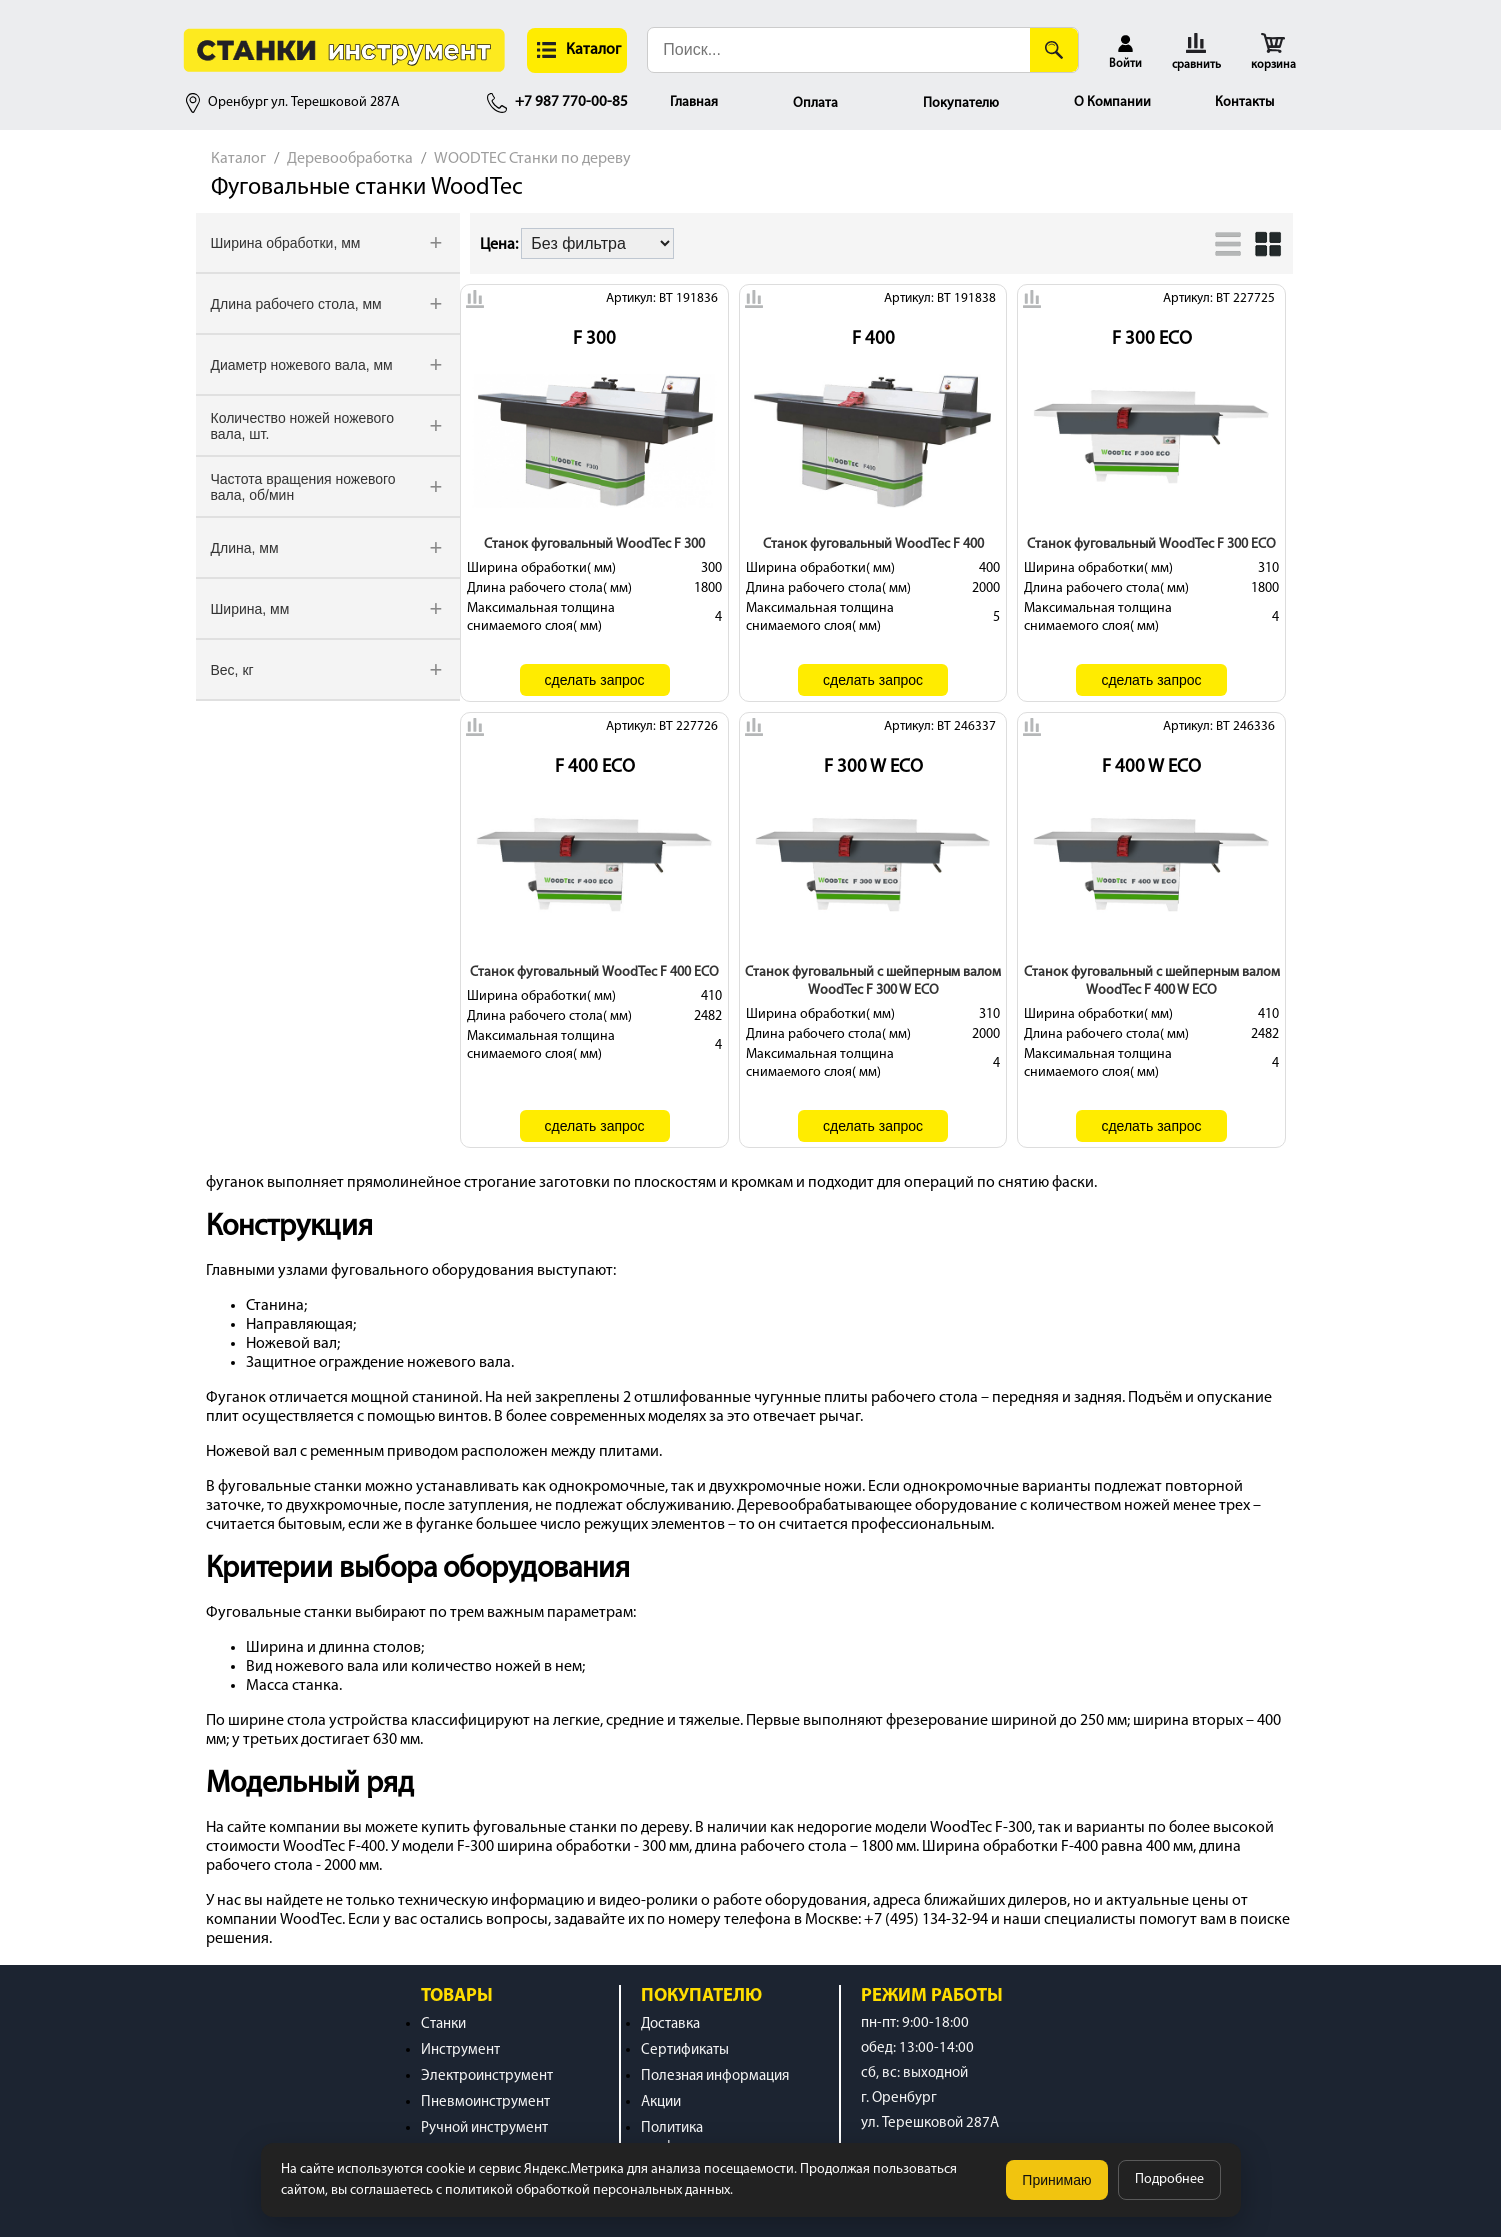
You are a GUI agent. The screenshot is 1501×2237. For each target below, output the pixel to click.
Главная (694, 102)
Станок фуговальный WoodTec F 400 (873, 544)
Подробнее (1169, 2179)
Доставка (670, 2024)
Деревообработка (350, 159)
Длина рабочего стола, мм (296, 304)
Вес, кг (232, 670)
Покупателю (961, 103)
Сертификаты (685, 2050)
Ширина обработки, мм (286, 243)
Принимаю (1056, 2180)
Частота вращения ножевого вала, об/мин (303, 487)
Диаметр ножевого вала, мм (302, 365)
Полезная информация (715, 2076)
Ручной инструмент (484, 2128)
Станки (443, 2024)
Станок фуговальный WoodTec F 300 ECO (1151, 544)
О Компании (1112, 102)
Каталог (238, 159)
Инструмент (460, 2050)
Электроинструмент (487, 2076)
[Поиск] (1054, 50)
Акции (661, 2102)
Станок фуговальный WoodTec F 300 (594, 544)
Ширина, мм (250, 609)
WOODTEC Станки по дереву (532, 159)
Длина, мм (245, 548)
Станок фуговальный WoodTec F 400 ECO (594, 972)
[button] (577, 50)
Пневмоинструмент (485, 2102)
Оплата (815, 103)
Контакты (1244, 102)
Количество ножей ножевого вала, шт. (302, 426)
